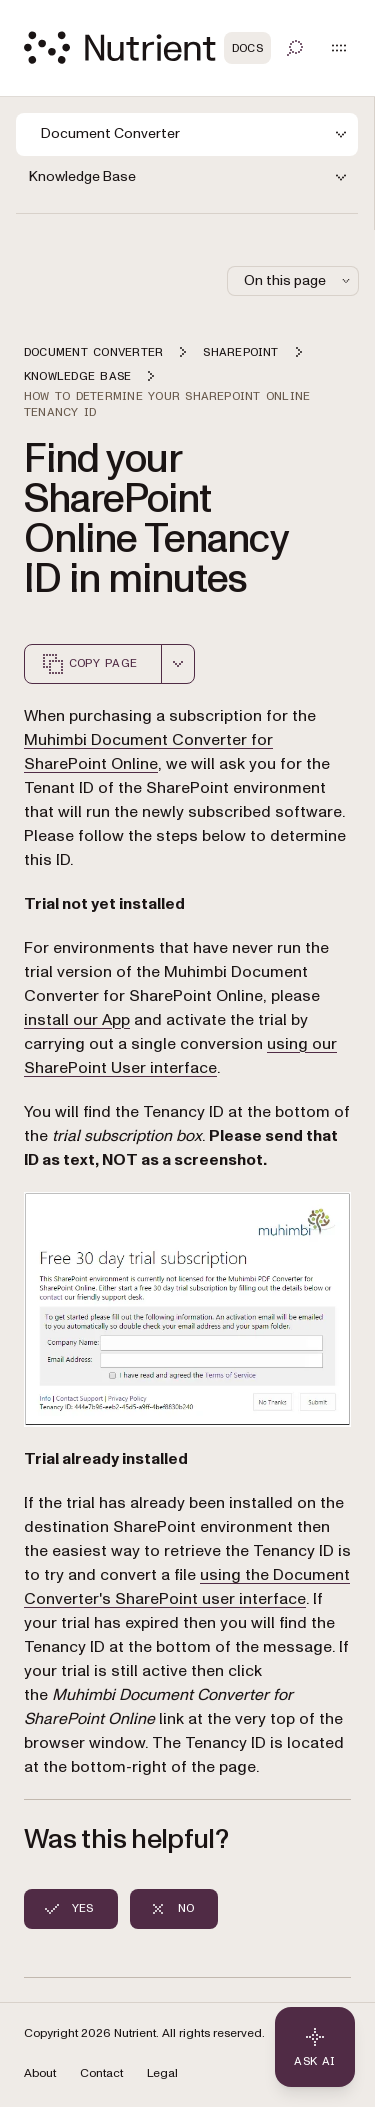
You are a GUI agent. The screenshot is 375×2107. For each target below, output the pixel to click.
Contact (101, 2073)
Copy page (89, 664)
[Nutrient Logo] (147, 47)
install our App (77, 1020)
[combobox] (178, 664)
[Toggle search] (295, 48)
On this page (299, 280)
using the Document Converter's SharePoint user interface (187, 1587)
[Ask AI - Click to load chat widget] (315, 2047)
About (40, 2073)
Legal (162, 2073)
